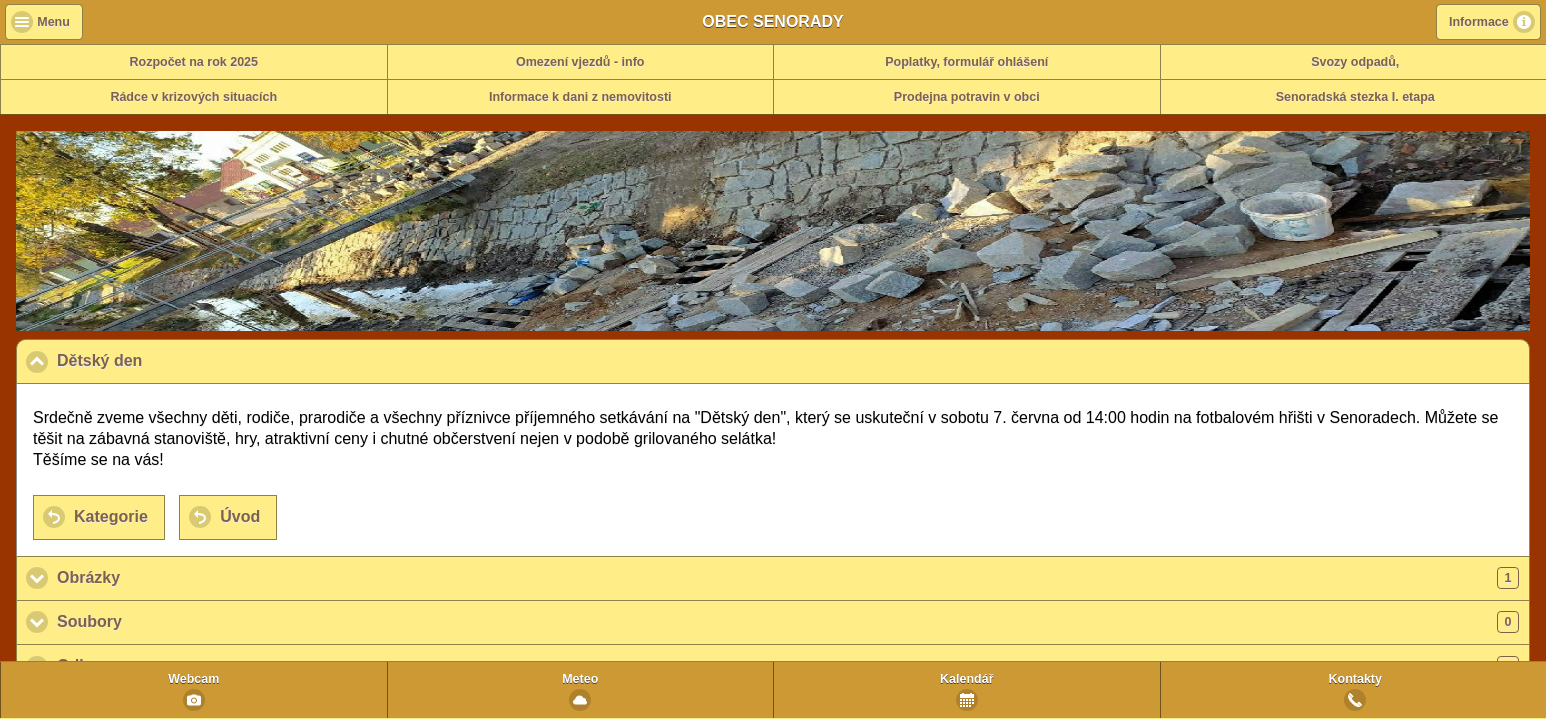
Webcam (193, 679)
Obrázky (788, 578)
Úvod (240, 516)
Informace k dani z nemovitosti (580, 97)
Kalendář (967, 679)
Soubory (788, 622)
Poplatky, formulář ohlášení (966, 62)
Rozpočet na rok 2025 (193, 62)
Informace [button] (1479, 22)
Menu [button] (53, 22)
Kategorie (111, 516)
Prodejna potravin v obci (967, 97)
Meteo (580, 679)
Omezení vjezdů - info (580, 62)
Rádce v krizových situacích (193, 97)
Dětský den (197, 360)
